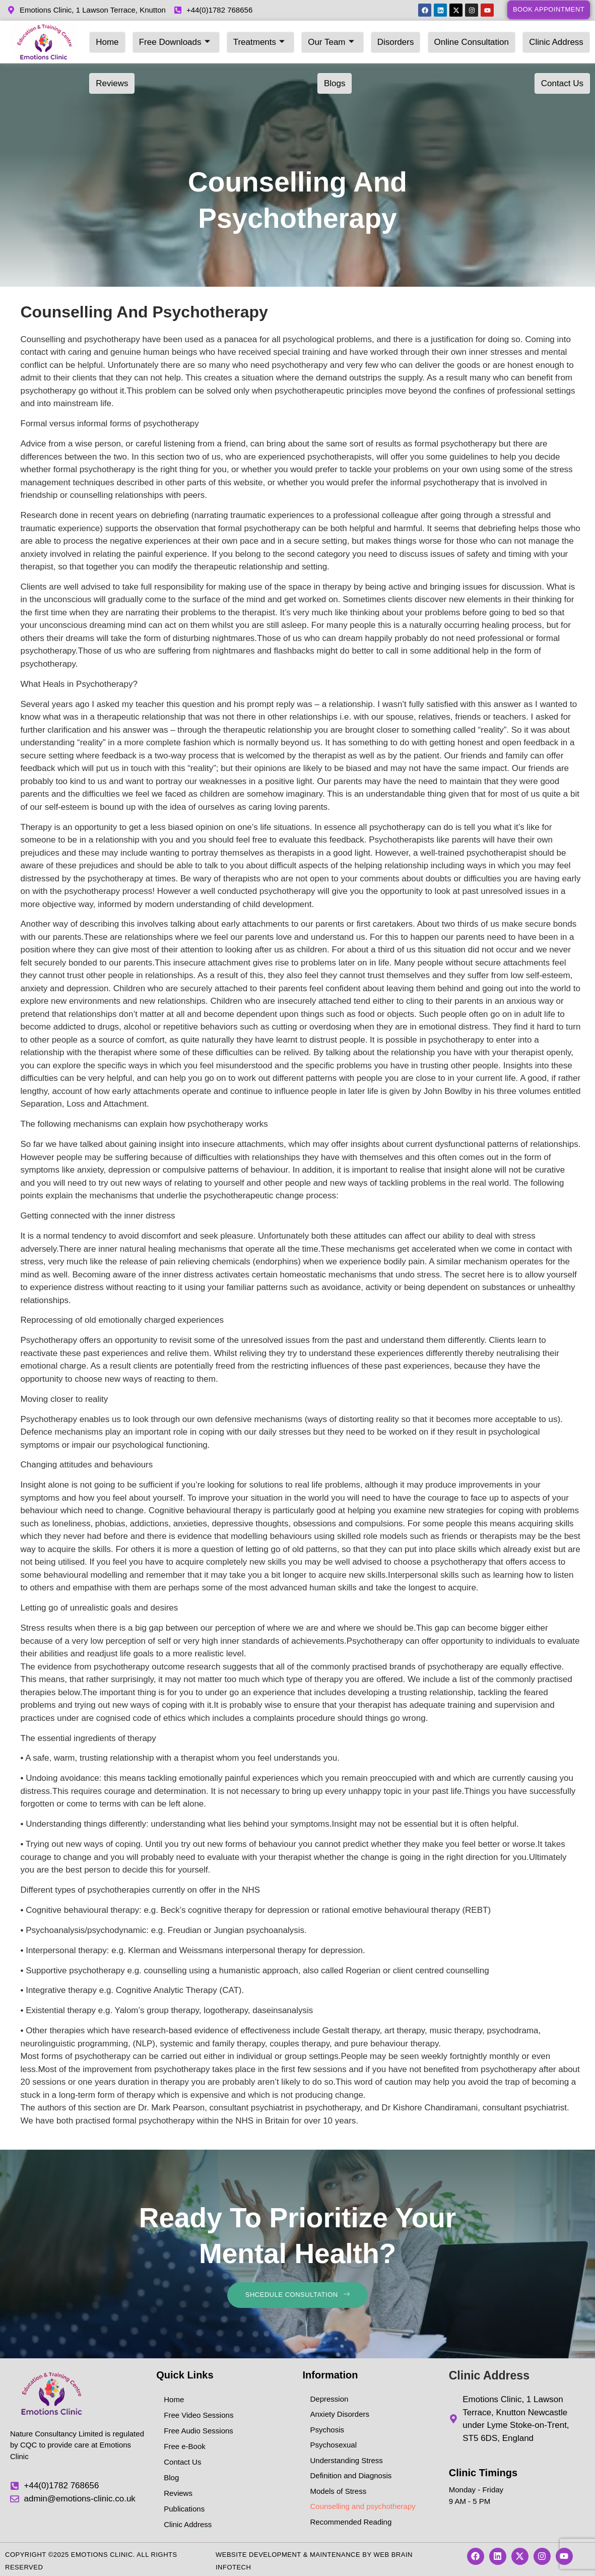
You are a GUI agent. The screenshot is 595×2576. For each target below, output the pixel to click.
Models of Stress (338, 2488)
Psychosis (327, 2427)
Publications (184, 2506)
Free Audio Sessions (198, 2428)
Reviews (540, 37)
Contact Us (113, 71)
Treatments (233, 37)
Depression (329, 2396)
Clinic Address (487, 37)
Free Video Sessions (198, 2412)
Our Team (294, 37)
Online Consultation (413, 37)
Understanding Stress (346, 2458)
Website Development (258, 2552)
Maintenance (335, 2552)
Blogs (576, 37)
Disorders (348, 37)
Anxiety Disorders (340, 2412)
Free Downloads (159, 37)
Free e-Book (185, 2443)
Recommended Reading (351, 2519)
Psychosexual (333, 2442)
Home (103, 37)
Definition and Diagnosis (351, 2473)
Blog (171, 2475)
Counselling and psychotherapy (363, 2504)
